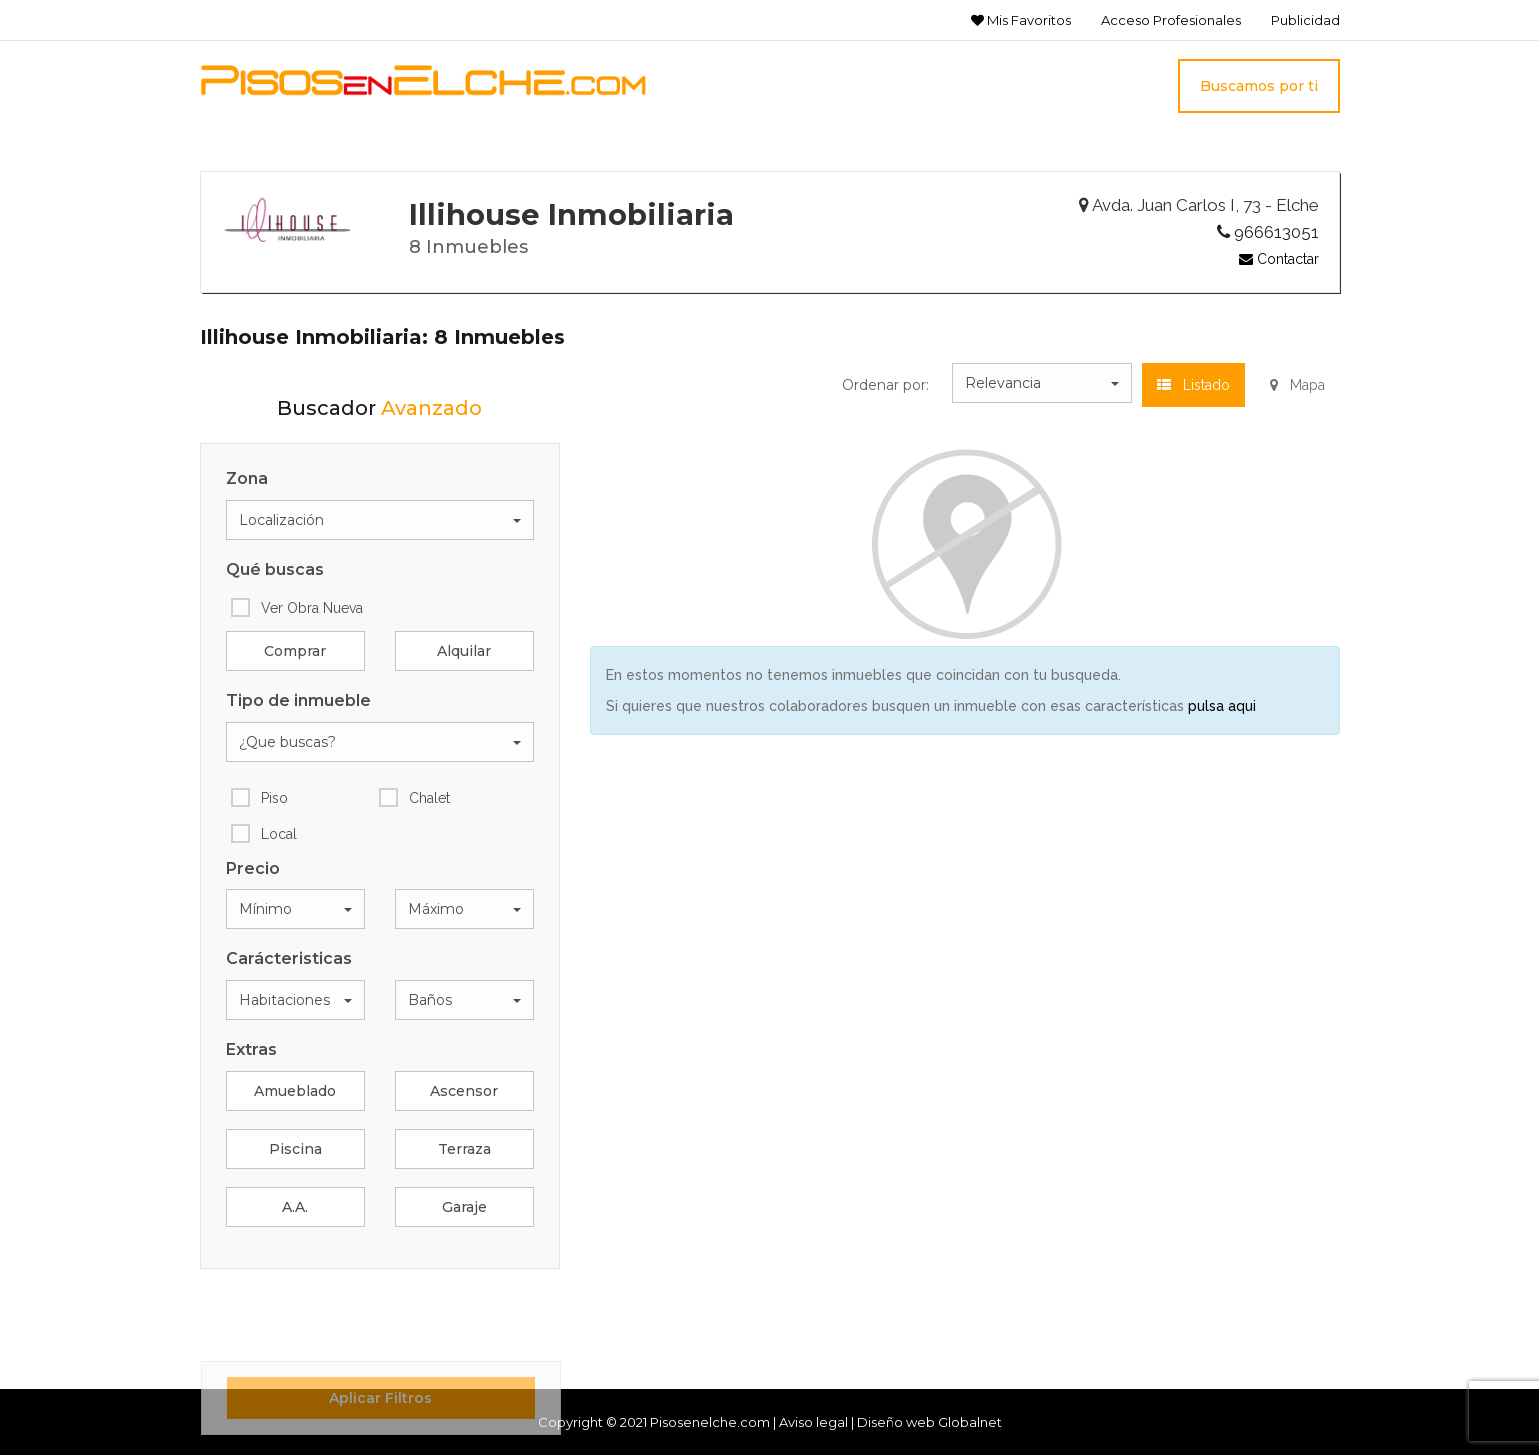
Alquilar (464, 651)
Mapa (1297, 385)
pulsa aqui (1222, 706)
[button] (380, 520)
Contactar (1279, 259)
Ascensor (464, 1091)
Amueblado (295, 1091)
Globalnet (970, 1422)
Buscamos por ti (1259, 86)
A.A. (295, 1207)
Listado (1193, 385)
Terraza (464, 1149)
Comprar (295, 651)
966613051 (1268, 232)
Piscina (295, 1149)
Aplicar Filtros (380, 1398)
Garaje (464, 1207)
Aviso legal (813, 1422)
